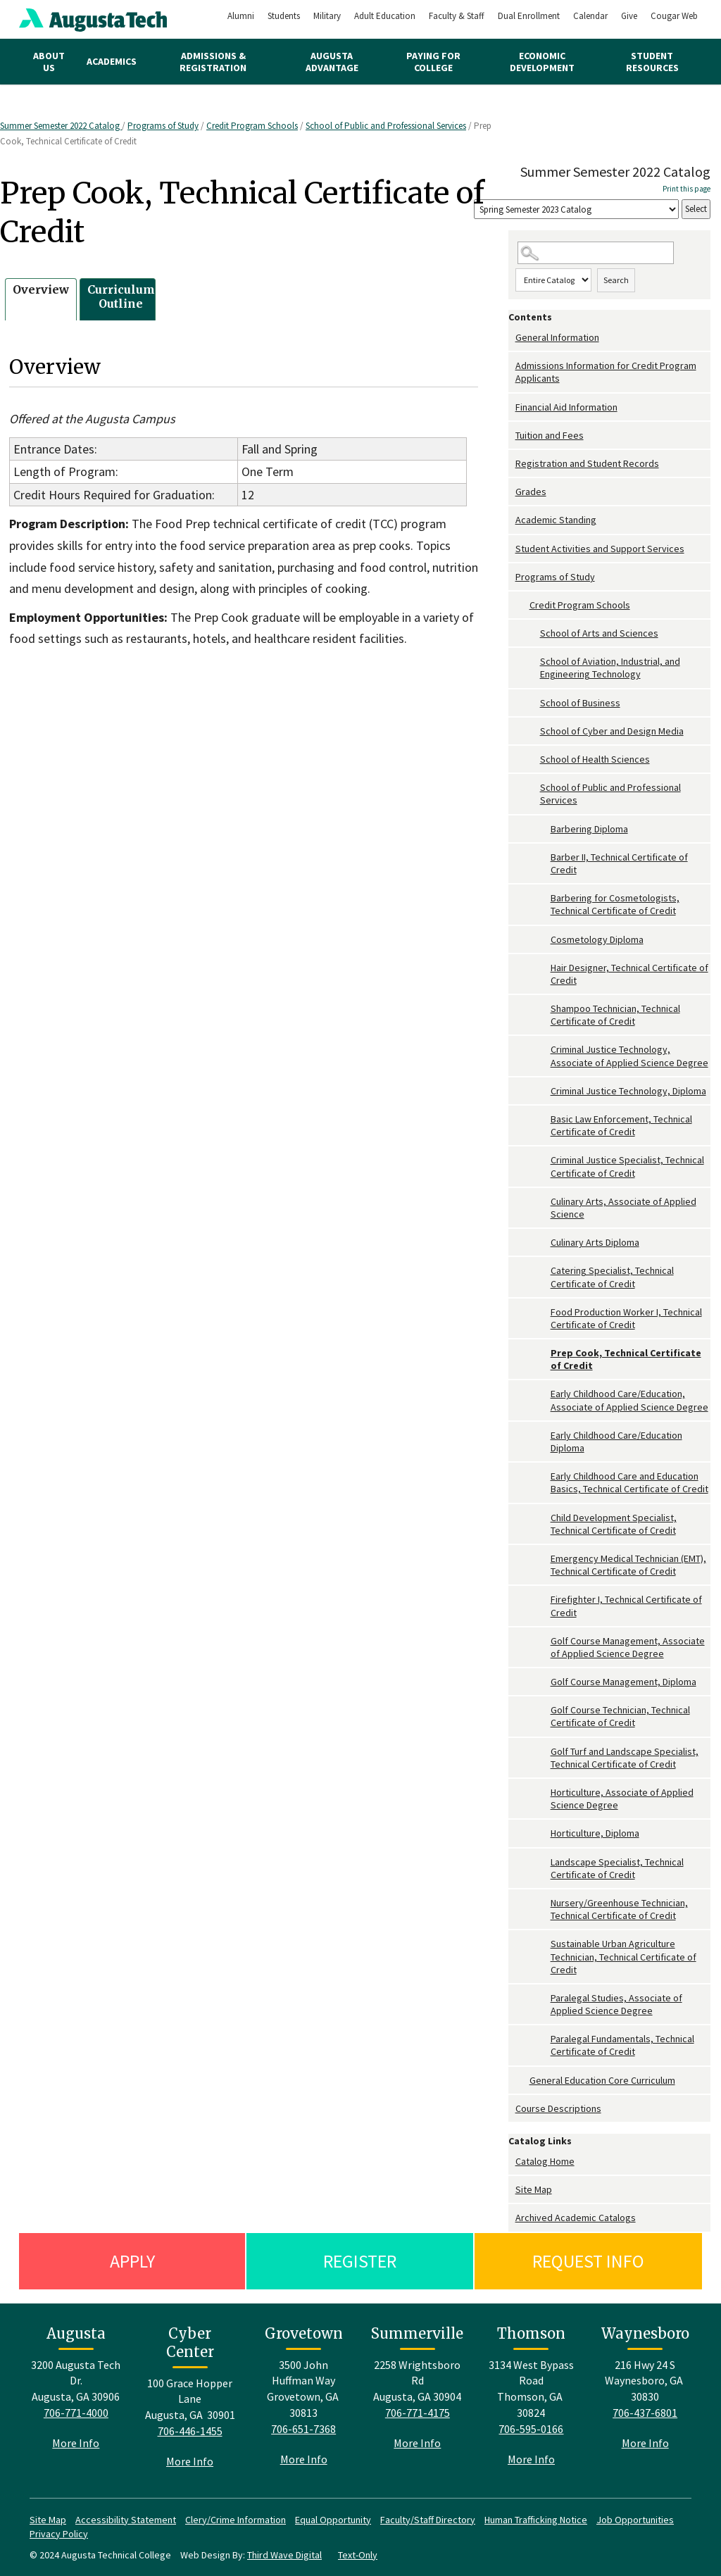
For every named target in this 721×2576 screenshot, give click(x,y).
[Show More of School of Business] (533, 703)
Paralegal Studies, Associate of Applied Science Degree (616, 2004)
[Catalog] (576, 209)
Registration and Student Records (587, 463)
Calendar (590, 16)
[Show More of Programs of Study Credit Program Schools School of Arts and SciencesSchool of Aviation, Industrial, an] (511, 577)
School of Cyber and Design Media (612, 731)
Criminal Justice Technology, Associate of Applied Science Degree (629, 1055)
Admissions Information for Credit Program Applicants (605, 371)
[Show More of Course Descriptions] (511, 2109)
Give (629, 16)
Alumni (240, 16)
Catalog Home (545, 2161)
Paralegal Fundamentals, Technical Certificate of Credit (622, 2045)
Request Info (588, 2260)
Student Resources (652, 61)
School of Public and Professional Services (386, 126)
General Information (557, 337)
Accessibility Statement (125, 2519)
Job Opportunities (635, 2519)
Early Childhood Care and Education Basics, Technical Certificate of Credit (629, 1482)
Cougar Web (674, 16)
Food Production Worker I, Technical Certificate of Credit (626, 1318)
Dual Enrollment (529, 16)
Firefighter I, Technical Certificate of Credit (626, 1605)
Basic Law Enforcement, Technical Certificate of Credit (621, 1125)
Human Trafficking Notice (535, 2519)
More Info (75, 2443)
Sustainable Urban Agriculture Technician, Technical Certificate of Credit (623, 1956)
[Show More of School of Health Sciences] (533, 759)
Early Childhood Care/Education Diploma (616, 1441)
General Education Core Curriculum (602, 2080)
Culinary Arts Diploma (595, 1242)
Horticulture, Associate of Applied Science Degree (622, 1798)
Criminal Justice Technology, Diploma (628, 1090)
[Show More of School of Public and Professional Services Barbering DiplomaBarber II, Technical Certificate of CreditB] (533, 787)
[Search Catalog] (596, 253)
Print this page (686, 189)
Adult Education (384, 16)
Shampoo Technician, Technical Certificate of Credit (615, 1014)
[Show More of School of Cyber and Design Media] (533, 731)
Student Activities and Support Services (599, 548)
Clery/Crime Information (235, 2519)
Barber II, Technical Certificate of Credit (619, 863)
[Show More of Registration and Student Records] (511, 464)
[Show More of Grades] (511, 492)
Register (359, 2260)
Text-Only (357, 2555)
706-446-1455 (190, 2431)
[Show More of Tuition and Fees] (511, 435)
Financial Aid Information (566, 407)
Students (284, 16)
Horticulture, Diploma (595, 1833)
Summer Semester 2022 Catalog (61, 126)
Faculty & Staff (456, 16)
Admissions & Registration (213, 61)
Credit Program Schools (252, 126)
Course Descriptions (558, 2108)
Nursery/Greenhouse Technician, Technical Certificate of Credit (619, 1909)
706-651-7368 (303, 2429)
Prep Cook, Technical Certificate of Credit (626, 1359)
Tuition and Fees (549, 435)
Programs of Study (163, 126)
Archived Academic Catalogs (575, 2217)
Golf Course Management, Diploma (623, 1681)
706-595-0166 (531, 2429)
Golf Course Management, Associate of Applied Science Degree (628, 1647)
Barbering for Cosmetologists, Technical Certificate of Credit (615, 904)
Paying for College (433, 61)
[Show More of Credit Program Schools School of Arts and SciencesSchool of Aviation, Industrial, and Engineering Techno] (522, 605)
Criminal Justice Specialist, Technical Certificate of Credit (627, 1166)
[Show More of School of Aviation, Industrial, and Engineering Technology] (533, 661)
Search (616, 280)
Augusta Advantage (332, 61)
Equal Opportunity (333, 2519)
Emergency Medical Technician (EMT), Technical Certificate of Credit (628, 1564)
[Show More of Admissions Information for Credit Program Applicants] (511, 366)
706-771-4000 (76, 2413)
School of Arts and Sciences (599, 633)
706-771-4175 (417, 2413)
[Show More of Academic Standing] (511, 520)
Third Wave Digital (284, 2555)
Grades (530, 491)
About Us (49, 61)
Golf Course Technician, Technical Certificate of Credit (620, 1716)
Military (327, 16)
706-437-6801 (645, 2413)
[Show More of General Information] (511, 337)
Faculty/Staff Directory (427, 2519)
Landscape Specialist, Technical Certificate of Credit (617, 1868)
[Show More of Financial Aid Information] (511, 407)
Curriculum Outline (121, 296)
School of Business (580, 702)
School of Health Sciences (595, 759)
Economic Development (542, 61)
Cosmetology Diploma (597, 939)
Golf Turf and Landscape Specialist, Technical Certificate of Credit (624, 1757)
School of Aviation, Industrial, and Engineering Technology (610, 667)
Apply (132, 2260)
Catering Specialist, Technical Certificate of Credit (612, 1276)
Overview (41, 289)
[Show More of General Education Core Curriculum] (522, 2080)
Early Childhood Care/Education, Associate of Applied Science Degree (629, 1400)
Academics (112, 61)
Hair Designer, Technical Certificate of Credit (629, 974)
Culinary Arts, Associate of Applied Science (623, 1207)
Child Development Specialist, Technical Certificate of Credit (614, 1524)
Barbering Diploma (589, 829)
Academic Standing (555, 519)
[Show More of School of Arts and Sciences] (533, 633)
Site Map (533, 2189)
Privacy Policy (59, 2533)
